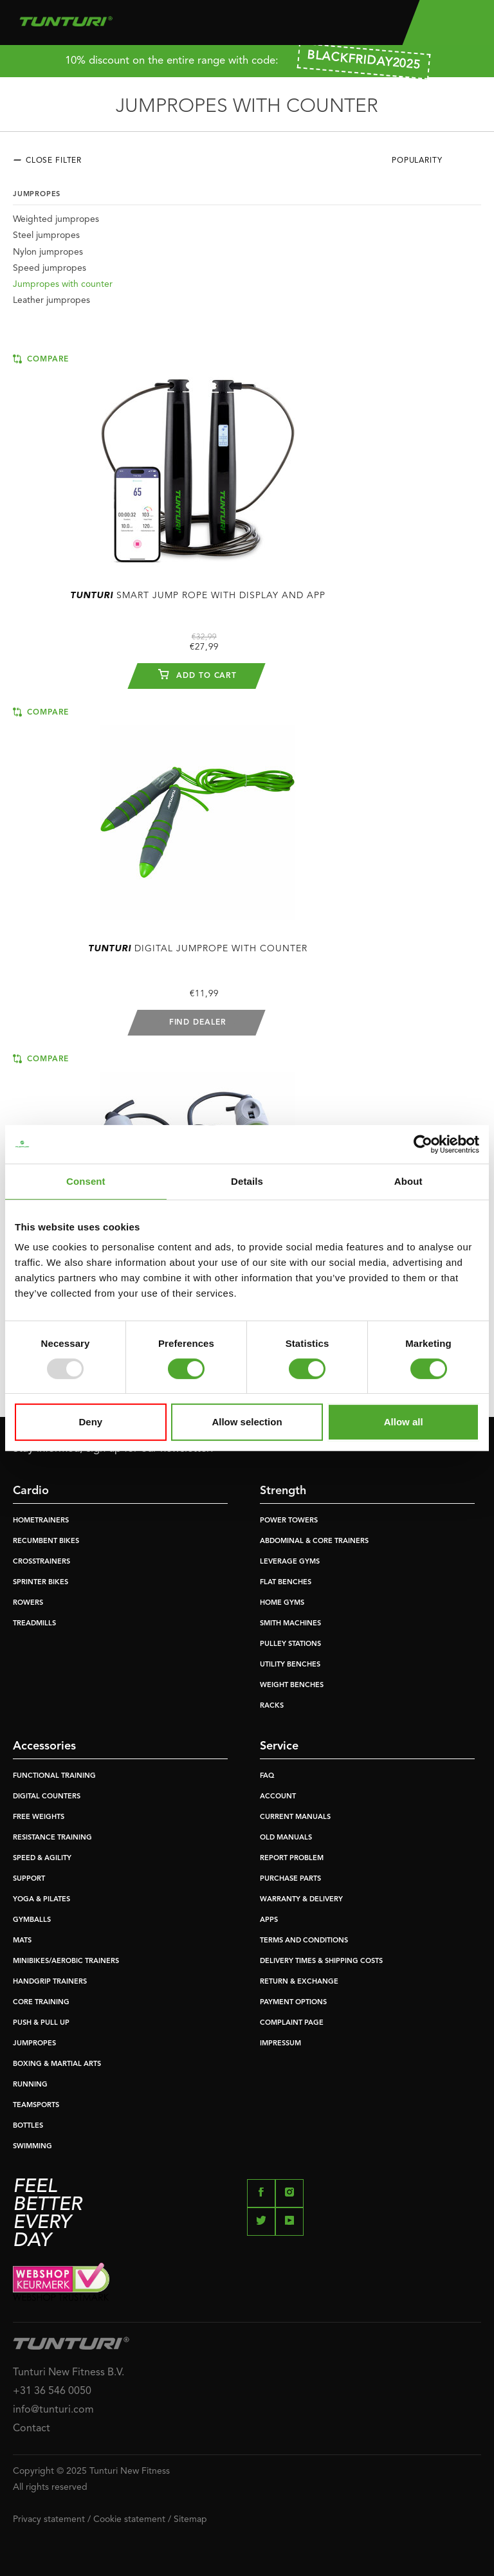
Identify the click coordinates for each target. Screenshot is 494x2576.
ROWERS (28, 1603)
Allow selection (247, 1421)
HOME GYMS (282, 1603)
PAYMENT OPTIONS (293, 2002)
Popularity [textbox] (417, 161)
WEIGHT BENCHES (292, 1685)
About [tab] (408, 1181)
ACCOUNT (278, 1796)
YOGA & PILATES (41, 1899)
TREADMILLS (34, 1623)
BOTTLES (28, 2126)
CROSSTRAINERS (41, 1562)
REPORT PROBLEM (292, 1858)
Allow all (403, 1421)
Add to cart (197, 674)
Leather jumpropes (51, 300)
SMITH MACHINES (290, 1623)
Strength (283, 1491)
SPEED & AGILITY (42, 1858)
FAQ (267, 1776)
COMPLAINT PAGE (292, 2023)
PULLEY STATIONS (290, 1644)
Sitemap (190, 2519)
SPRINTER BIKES (40, 1582)
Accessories (44, 1746)
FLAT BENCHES (285, 1582)
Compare (41, 358)
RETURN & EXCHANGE (299, 1982)
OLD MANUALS (286, 1837)
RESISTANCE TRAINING (52, 1837)
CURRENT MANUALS (295, 1817)
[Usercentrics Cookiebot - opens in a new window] (423, 1144)
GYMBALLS (32, 1920)
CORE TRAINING (41, 2002)
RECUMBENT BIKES (46, 1541)
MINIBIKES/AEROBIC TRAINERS (66, 1961)
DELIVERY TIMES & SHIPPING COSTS (321, 1961)
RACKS (272, 1706)
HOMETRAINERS (41, 1520)
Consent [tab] (85, 1181)
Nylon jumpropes (48, 252)
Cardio (31, 1491)
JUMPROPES (34, 2043)
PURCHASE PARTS (290, 1879)
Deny (90, 1421)
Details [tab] (247, 1181)
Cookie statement (129, 2519)
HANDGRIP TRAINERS (50, 1982)
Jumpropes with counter (63, 284)
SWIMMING (32, 2146)
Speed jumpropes (49, 268)
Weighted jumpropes (56, 219)
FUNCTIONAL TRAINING (54, 1776)
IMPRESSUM (280, 2043)
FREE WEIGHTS (38, 1817)
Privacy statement (49, 2519)
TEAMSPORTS (36, 2105)
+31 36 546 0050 (52, 2391)
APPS (269, 1920)
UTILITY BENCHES (290, 1664)
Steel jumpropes (46, 235)
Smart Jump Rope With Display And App (197, 595)
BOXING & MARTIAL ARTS (57, 2064)
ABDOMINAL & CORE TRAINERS (314, 1541)
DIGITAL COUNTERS (46, 1796)
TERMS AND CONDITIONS (304, 1940)
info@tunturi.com (53, 2410)
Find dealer (197, 1023)
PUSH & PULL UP (41, 2023)
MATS (22, 1940)
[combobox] (436, 164)
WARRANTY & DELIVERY (301, 1899)
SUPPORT (29, 1879)
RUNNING (30, 2084)
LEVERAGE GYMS (290, 1562)
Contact (31, 2429)
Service (279, 1746)
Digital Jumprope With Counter (197, 948)
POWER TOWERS (289, 1520)
